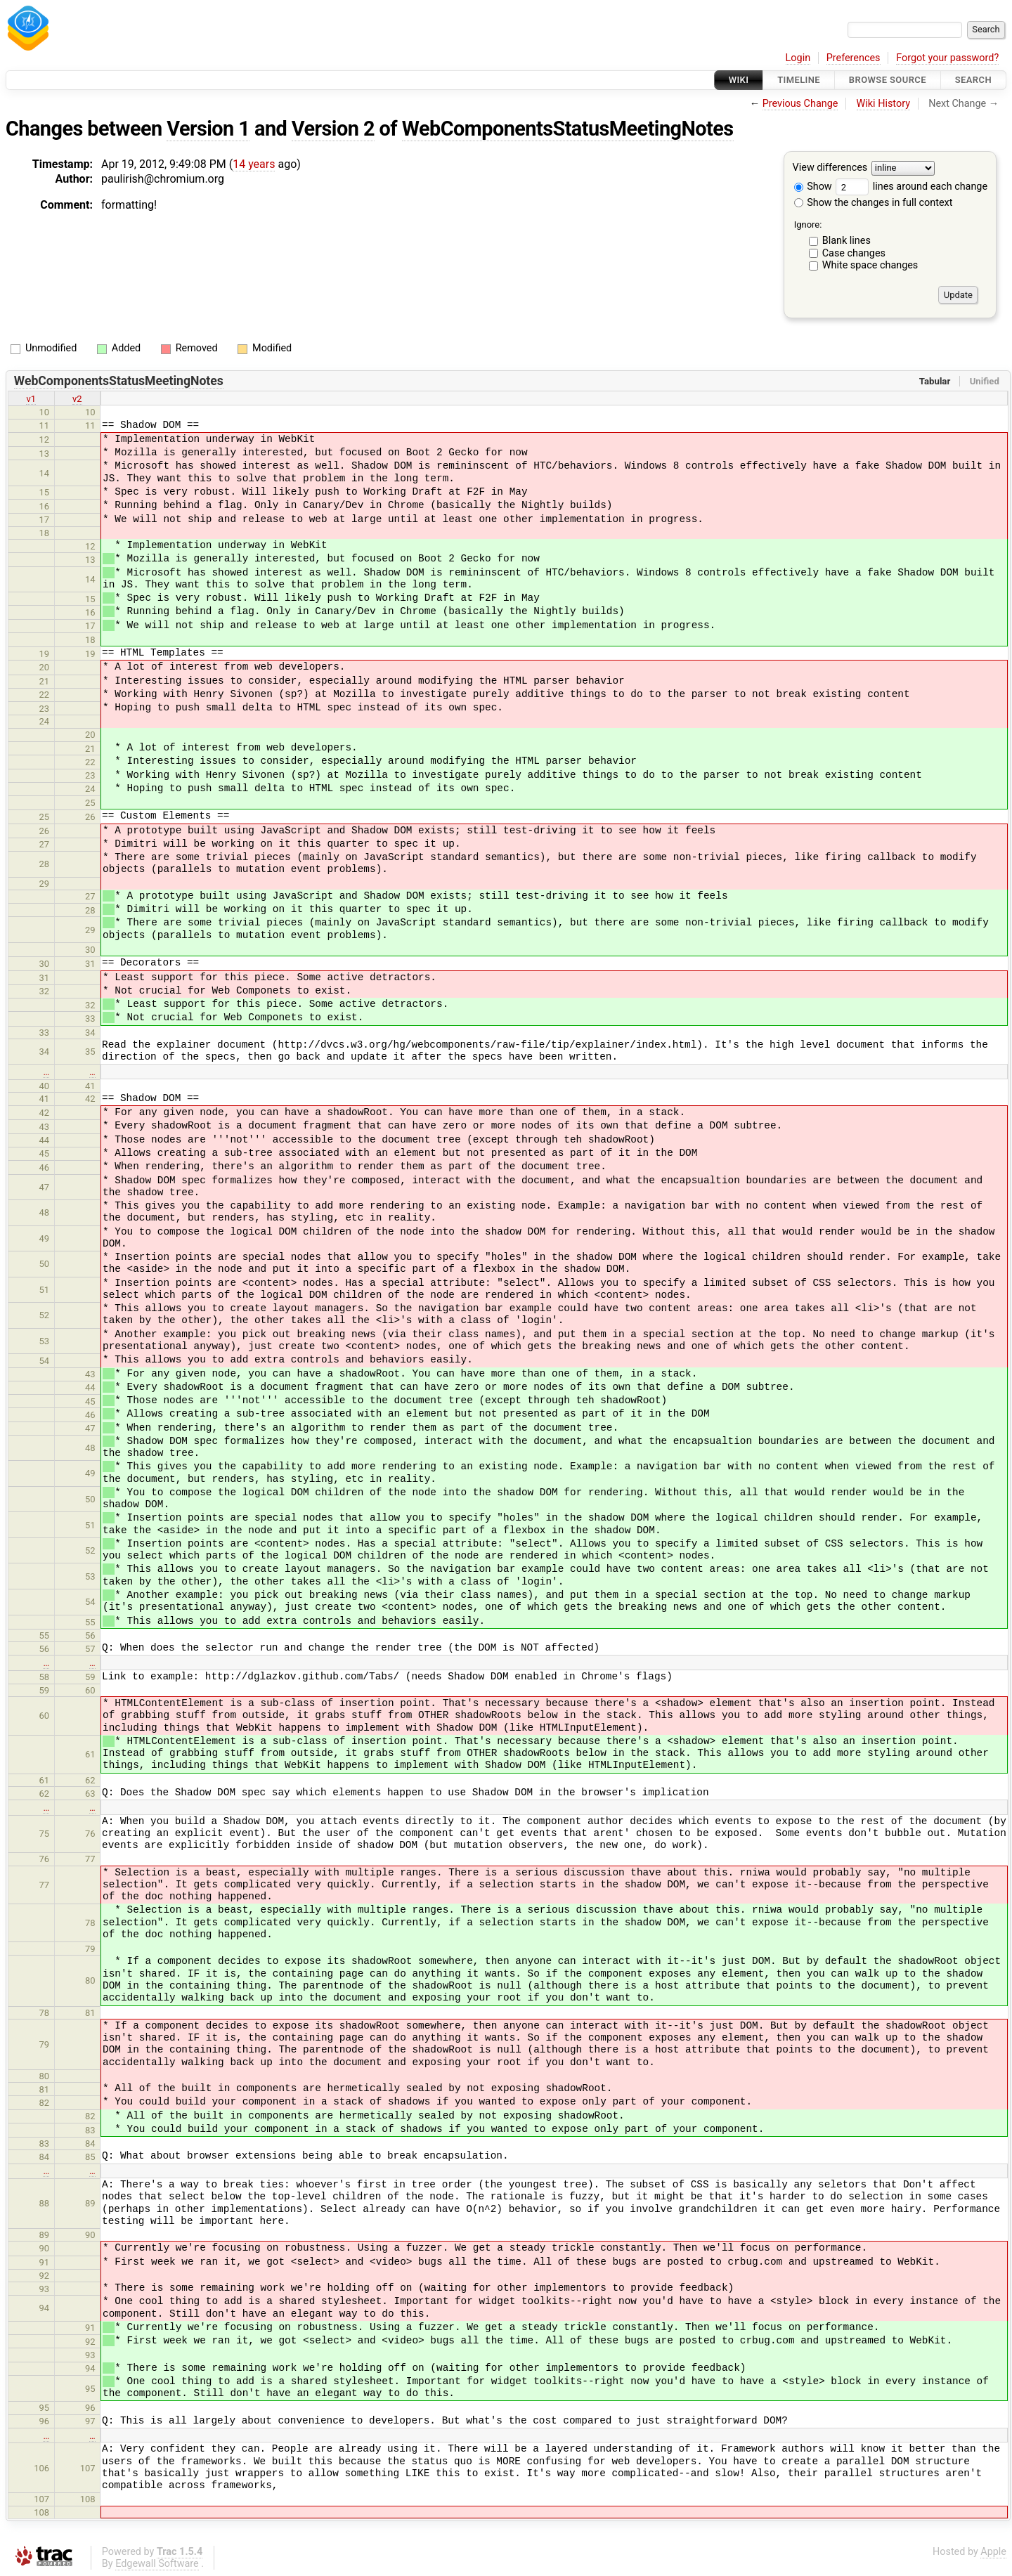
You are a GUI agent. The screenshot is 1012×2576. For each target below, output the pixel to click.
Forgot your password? (947, 58)
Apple (993, 2552)
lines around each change (911, 187)
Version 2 (333, 129)
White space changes (870, 265)
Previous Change (800, 104)
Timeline (798, 79)
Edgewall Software (157, 2564)
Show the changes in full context (873, 203)
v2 (77, 398)
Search (973, 79)
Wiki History (883, 104)
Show (813, 187)
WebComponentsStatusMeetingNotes (568, 129)
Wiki (739, 79)
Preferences (853, 58)
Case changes (853, 253)
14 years (254, 164)
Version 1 (208, 129)
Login (798, 58)
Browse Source (887, 79)
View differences (830, 168)
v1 (31, 398)
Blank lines (846, 241)
